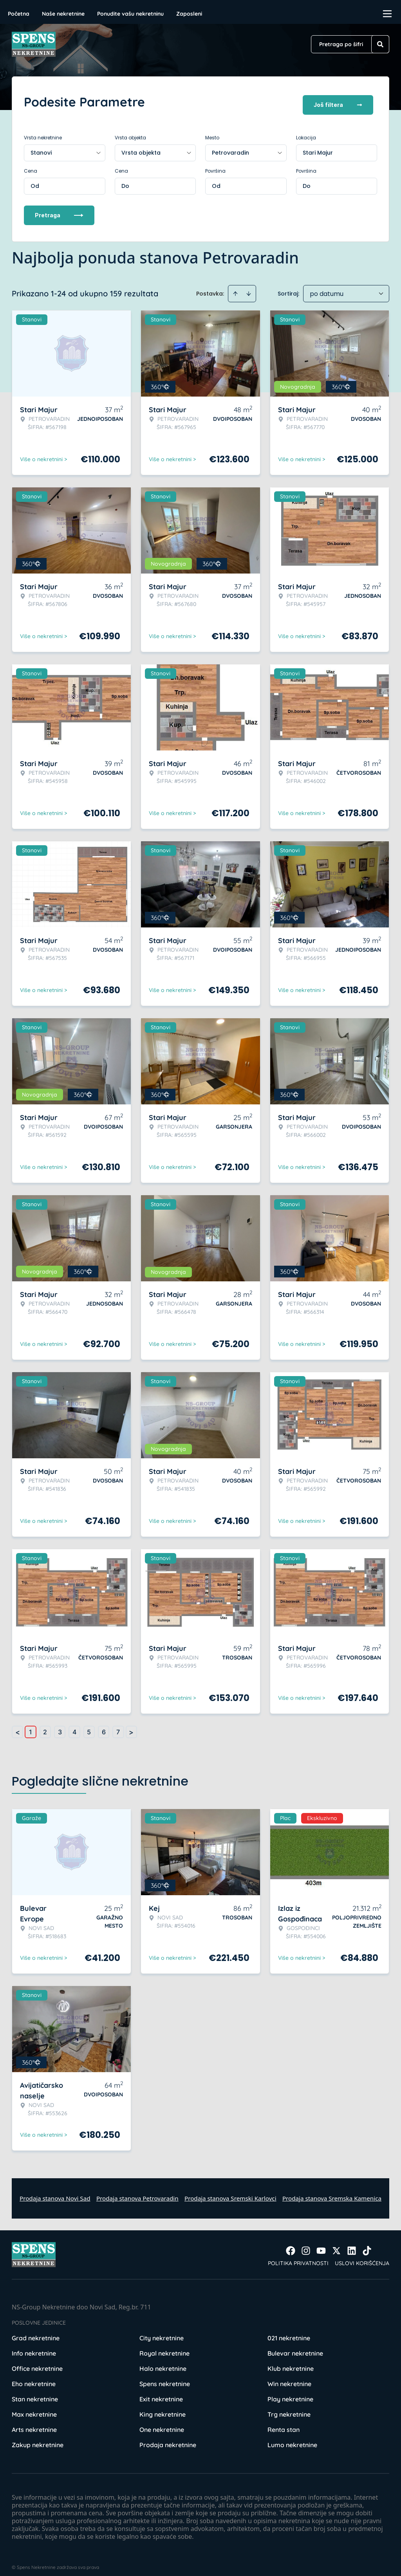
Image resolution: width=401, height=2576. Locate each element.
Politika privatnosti (298, 2256)
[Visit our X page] (336, 2244)
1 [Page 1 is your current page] (30, 1725)
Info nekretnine (34, 2347)
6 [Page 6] (104, 1725)
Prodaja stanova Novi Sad (55, 2191)
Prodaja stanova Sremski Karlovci (230, 2191)
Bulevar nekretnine (295, 2347)
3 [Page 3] (60, 1725)
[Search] (380, 44)
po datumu (326, 287)
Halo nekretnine (162, 2362)
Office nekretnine (37, 2362)
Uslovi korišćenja (362, 2256)
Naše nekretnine (63, 13)
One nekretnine (161, 2423)
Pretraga (59, 208)
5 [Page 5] (89, 1725)
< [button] (17, 1725)
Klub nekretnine (290, 2362)
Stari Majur (318, 146)
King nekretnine (162, 2408)
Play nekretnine (290, 2392)
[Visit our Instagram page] (306, 2244)
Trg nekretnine (289, 2408)
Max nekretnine (34, 2408)
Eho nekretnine (34, 2377)
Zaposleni (189, 13)
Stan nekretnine (35, 2392)
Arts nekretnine (34, 2423)
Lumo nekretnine (292, 2438)
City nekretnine (161, 2331)
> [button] (131, 1725)
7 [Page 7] (118, 1725)
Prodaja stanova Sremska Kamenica (331, 2191)
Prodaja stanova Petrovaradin (137, 2191)
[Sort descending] (249, 287)
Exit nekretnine (161, 2392)
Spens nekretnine (164, 2377)
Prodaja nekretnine (167, 2438)
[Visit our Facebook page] (290, 2244)
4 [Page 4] (74, 1725)
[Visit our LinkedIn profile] (351, 2244)
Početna (18, 13)
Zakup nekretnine (37, 2438)
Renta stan (283, 2423)
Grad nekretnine (36, 2331)
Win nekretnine (289, 2377)
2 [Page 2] (45, 1725)
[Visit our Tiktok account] (367, 2244)
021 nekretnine (288, 2331)
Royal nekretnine (164, 2347)
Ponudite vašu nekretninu (130, 13)
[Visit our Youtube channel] (321, 2244)
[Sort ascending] (235, 287)
